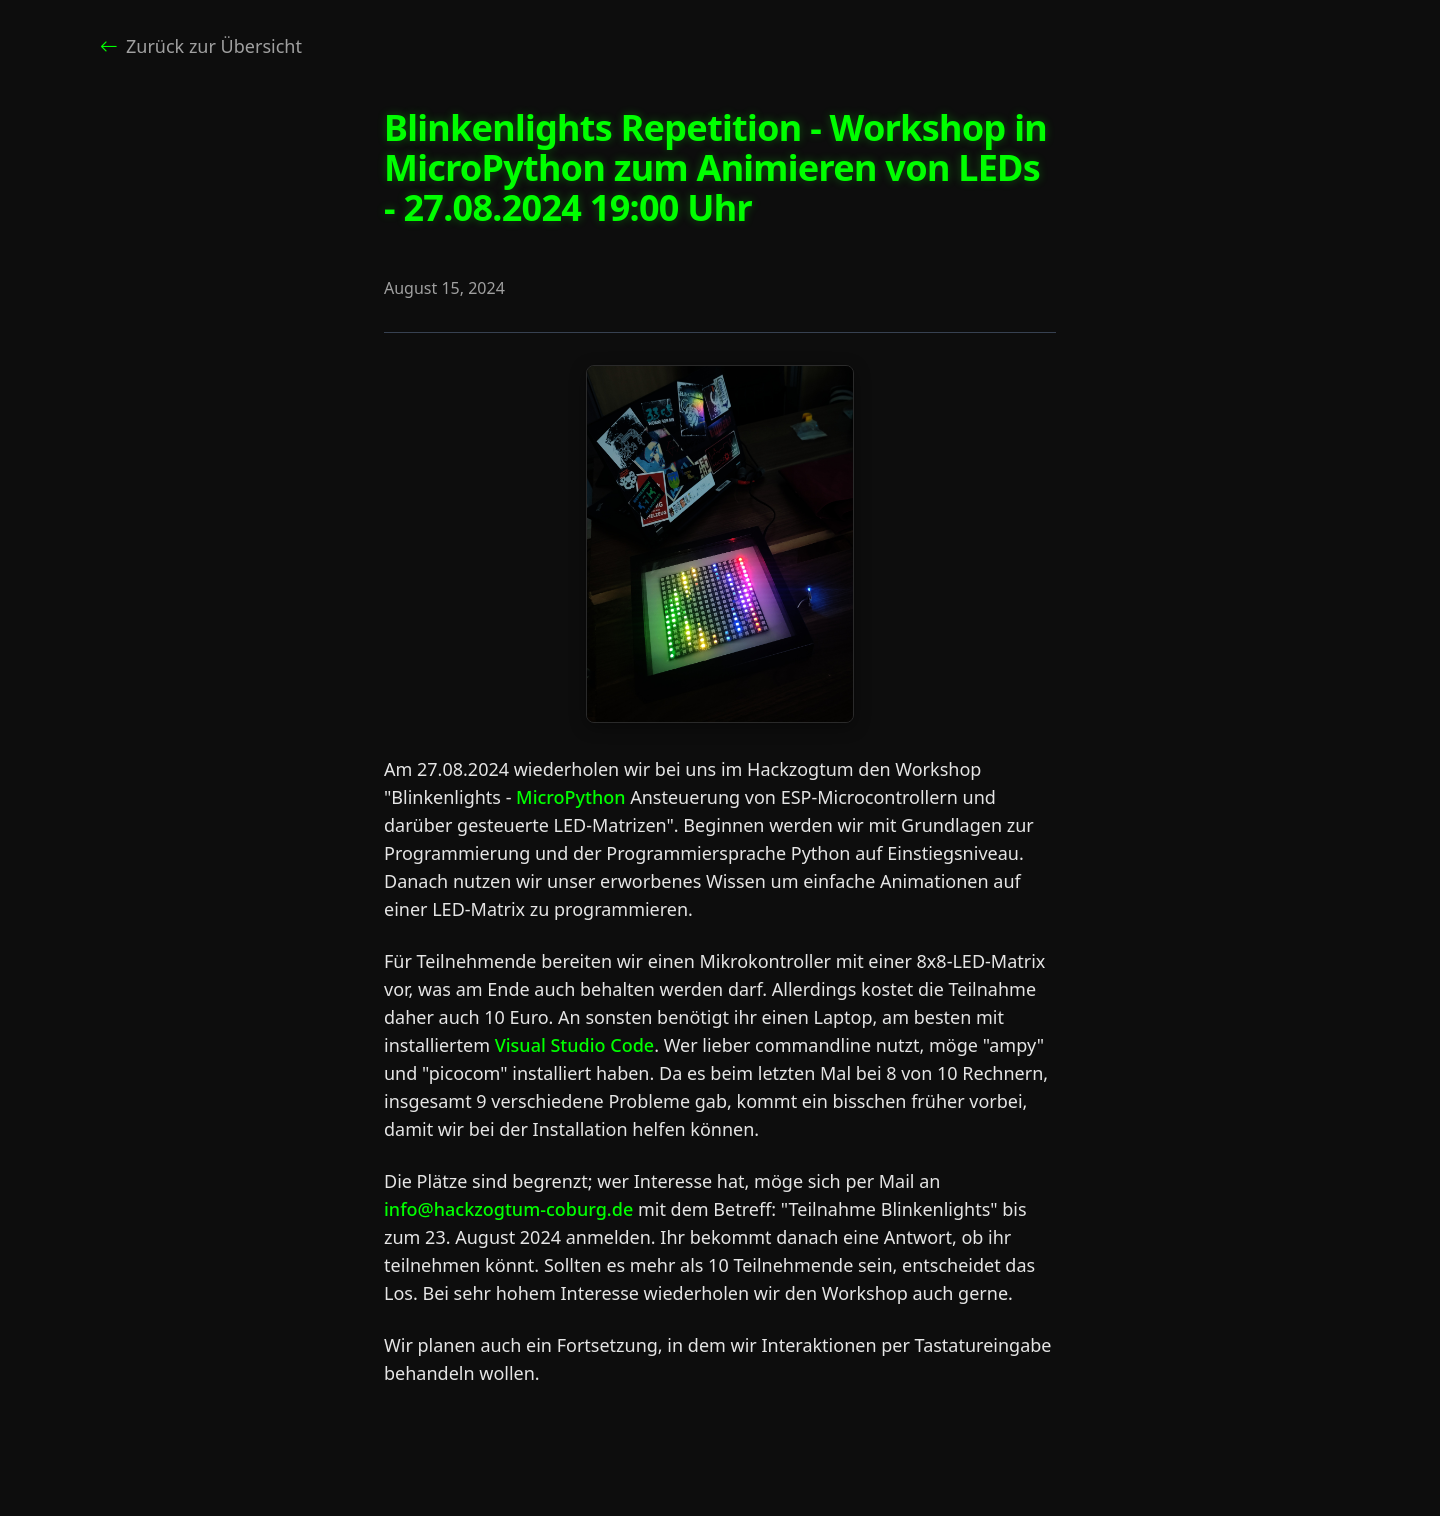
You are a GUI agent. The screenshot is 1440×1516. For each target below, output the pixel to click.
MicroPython (570, 797)
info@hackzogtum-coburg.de (508, 1209)
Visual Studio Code (575, 1045)
